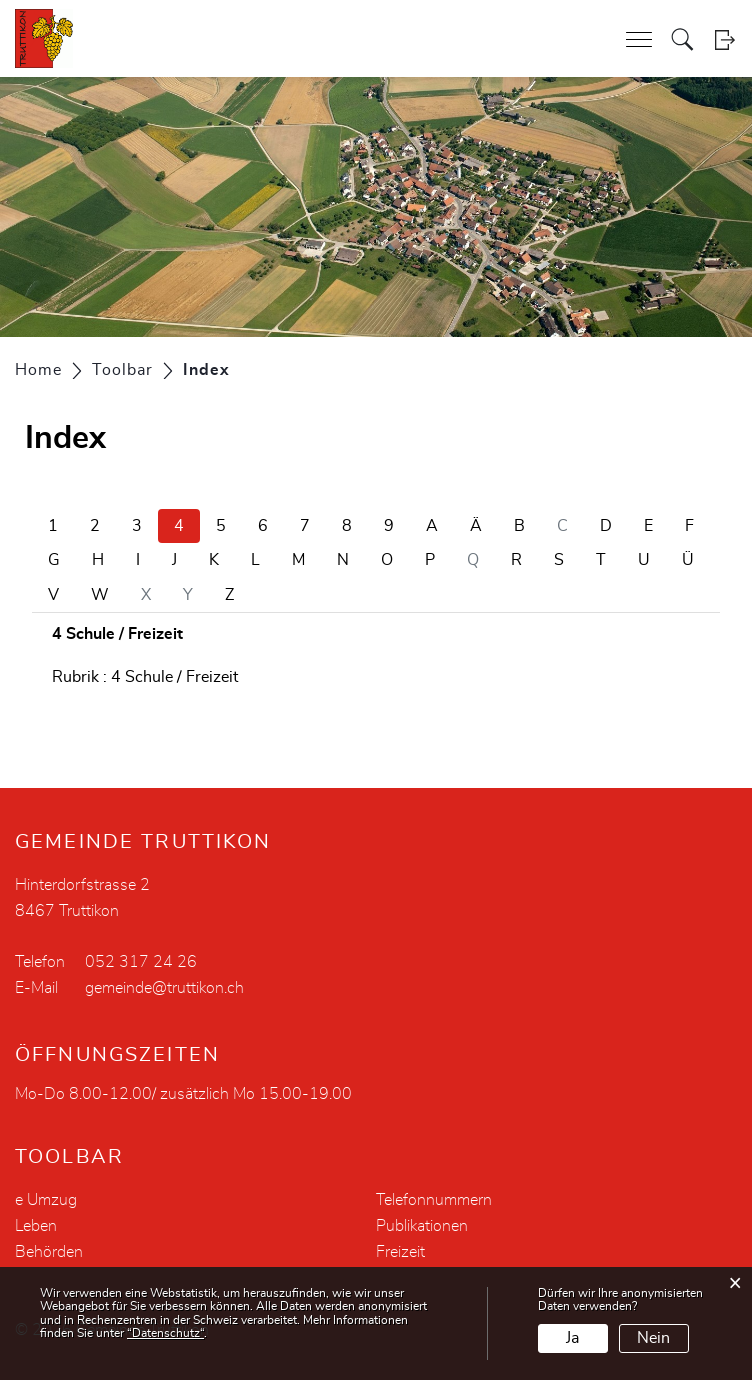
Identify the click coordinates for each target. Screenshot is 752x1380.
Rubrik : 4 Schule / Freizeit (145, 677)
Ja (572, 1338)
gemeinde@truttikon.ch (164, 988)
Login (724, 39)
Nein (653, 1338)
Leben (36, 1226)
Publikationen (422, 1226)
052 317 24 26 (141, 962)
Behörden (49, 1252)
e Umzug (46, 1200)
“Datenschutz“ (165, 1333)
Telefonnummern (434, 1200)
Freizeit (400, 1252)
